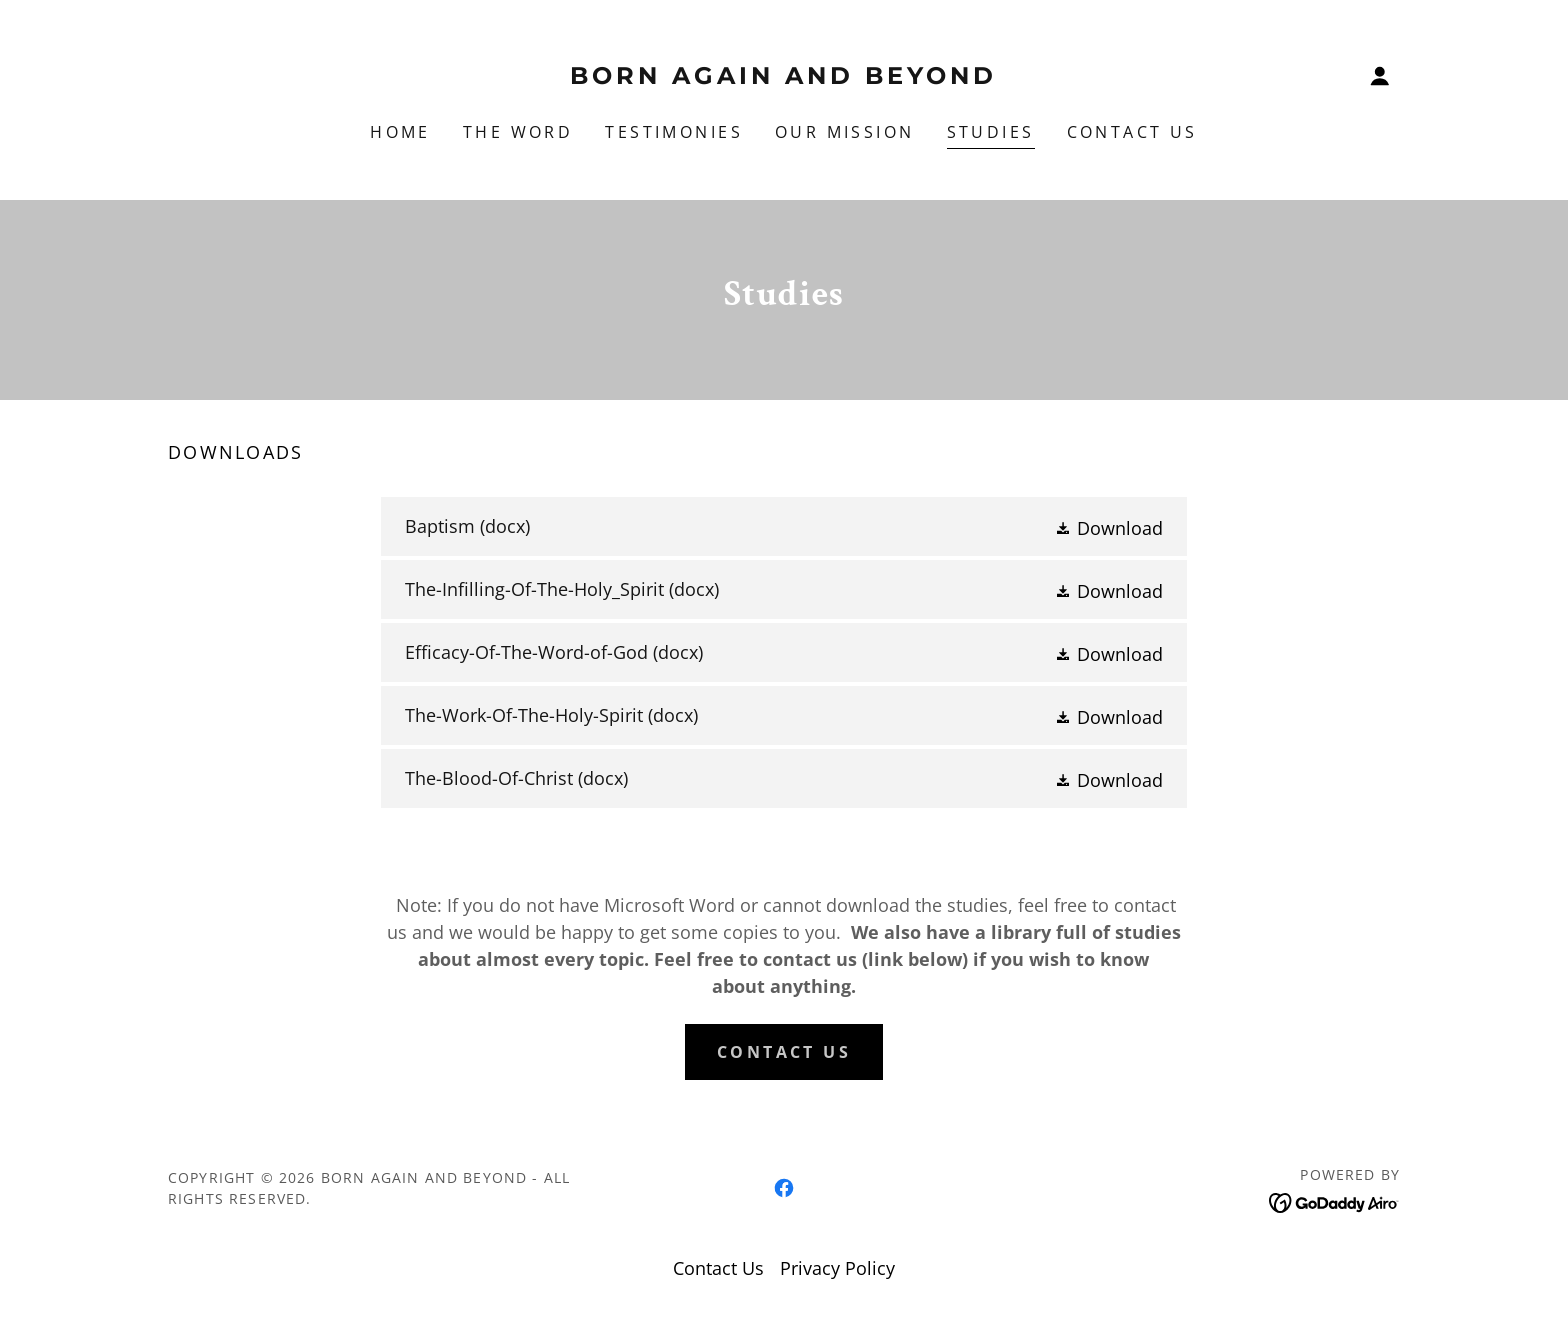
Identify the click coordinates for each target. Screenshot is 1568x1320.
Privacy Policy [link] (837, 1268)
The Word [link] (518, 132)
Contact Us (784, 1052)
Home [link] (400, 132)
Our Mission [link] (845, 132)
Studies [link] (991, 132)
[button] (1380, 76)
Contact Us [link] (1132, 132)
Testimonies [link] (674, 132)
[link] (784, 77)
